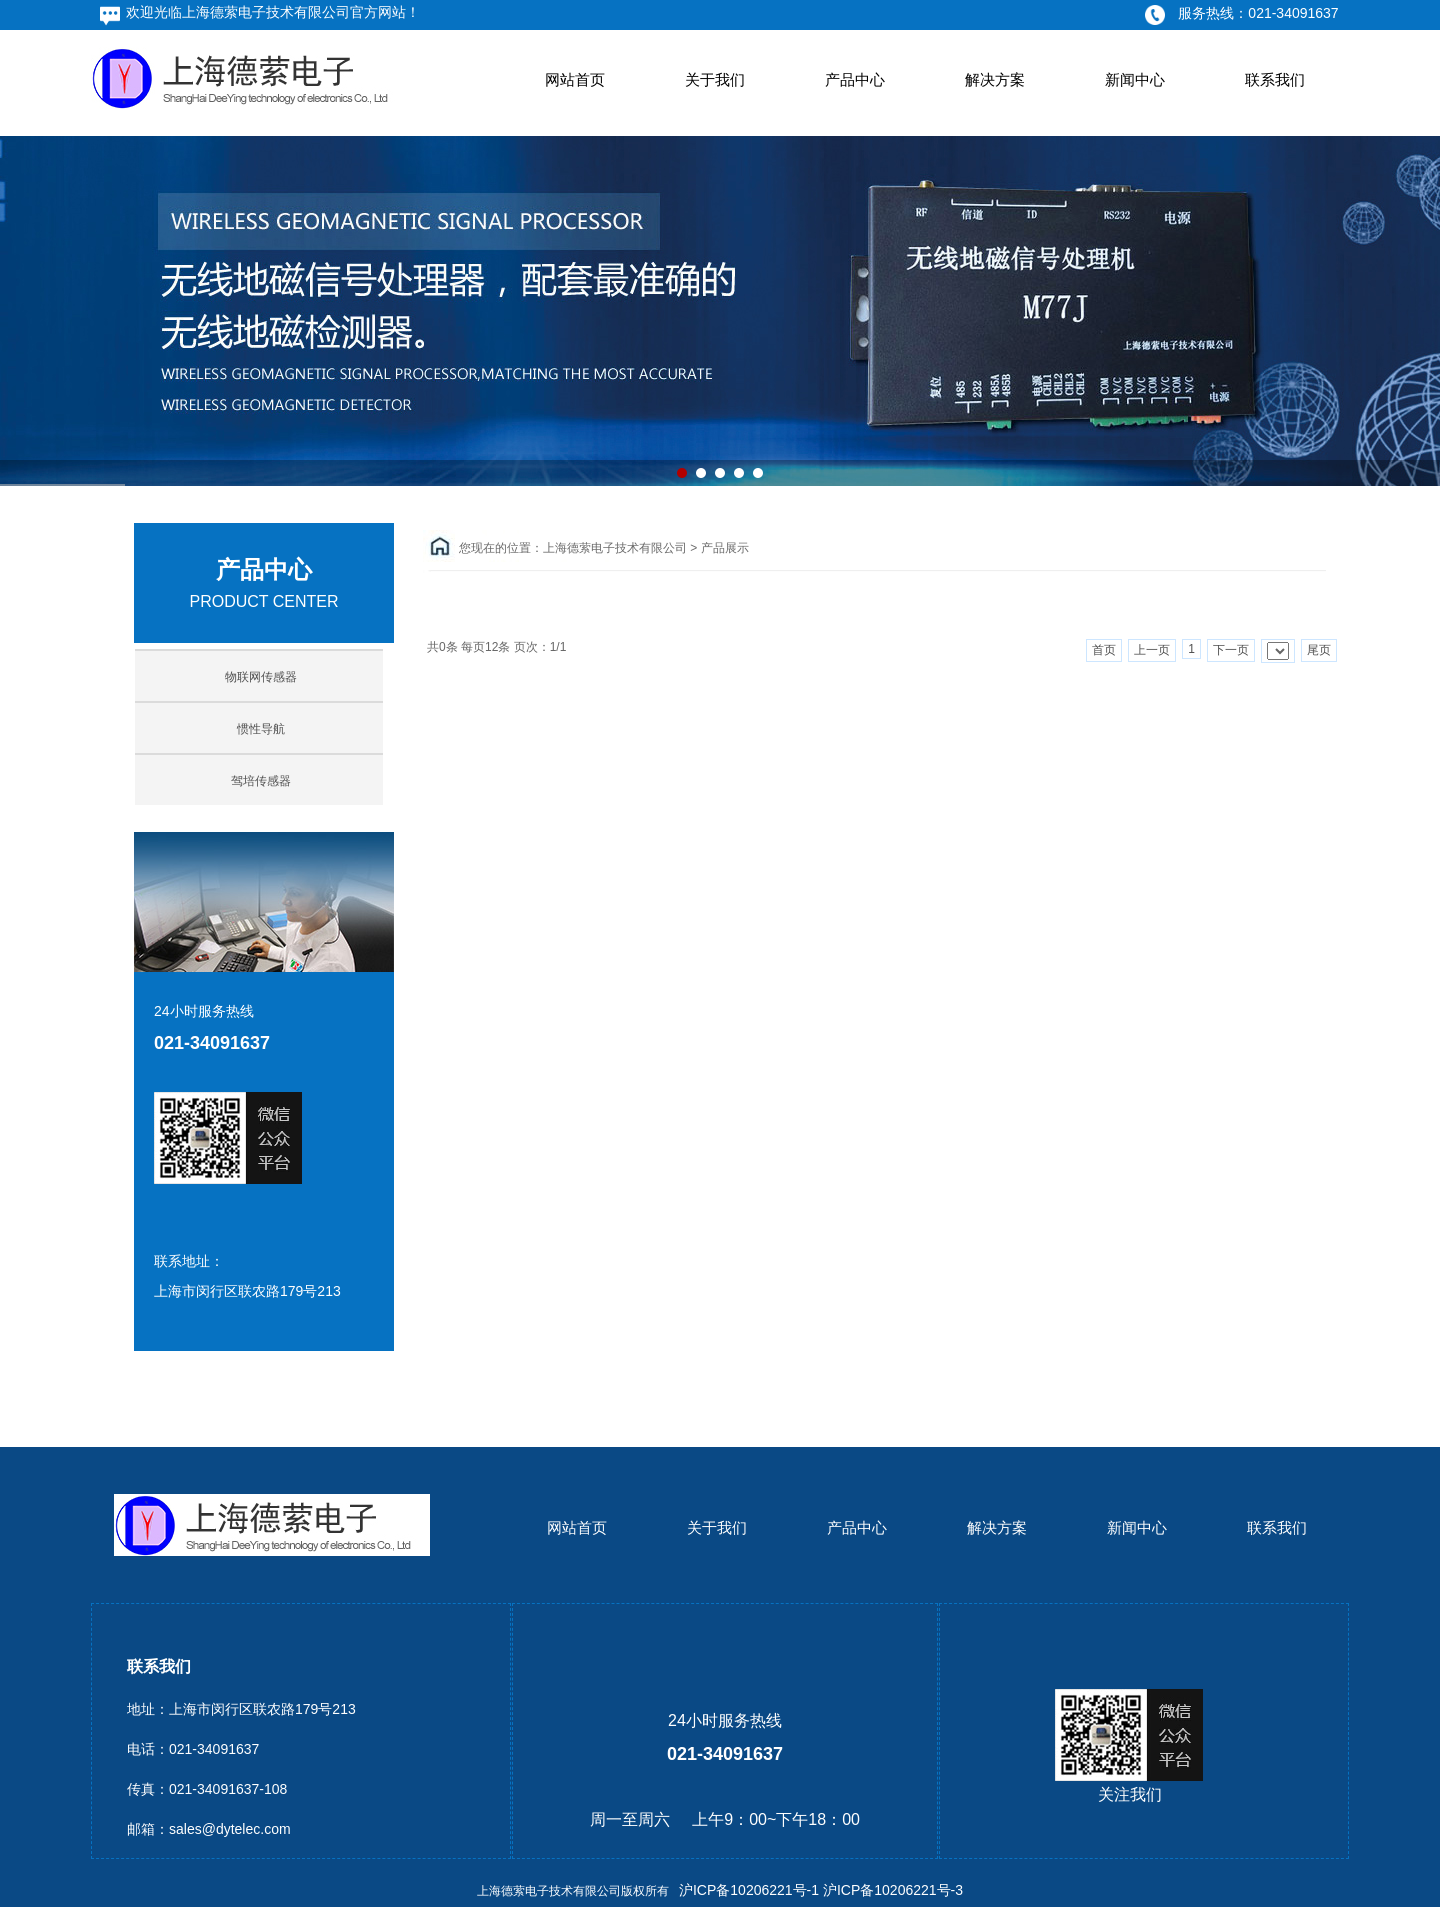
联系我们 (1275, 79)
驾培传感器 (261, 781)
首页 (1104, 650)
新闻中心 (1135, 79)
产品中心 (855, 79)
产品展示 (725, 548)
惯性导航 (261, 729)
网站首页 (575, 79)
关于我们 (715, 79)
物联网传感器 (261, 677)
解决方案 (995, 79)
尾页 (1319, 650)
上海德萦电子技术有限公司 (615, 548)
